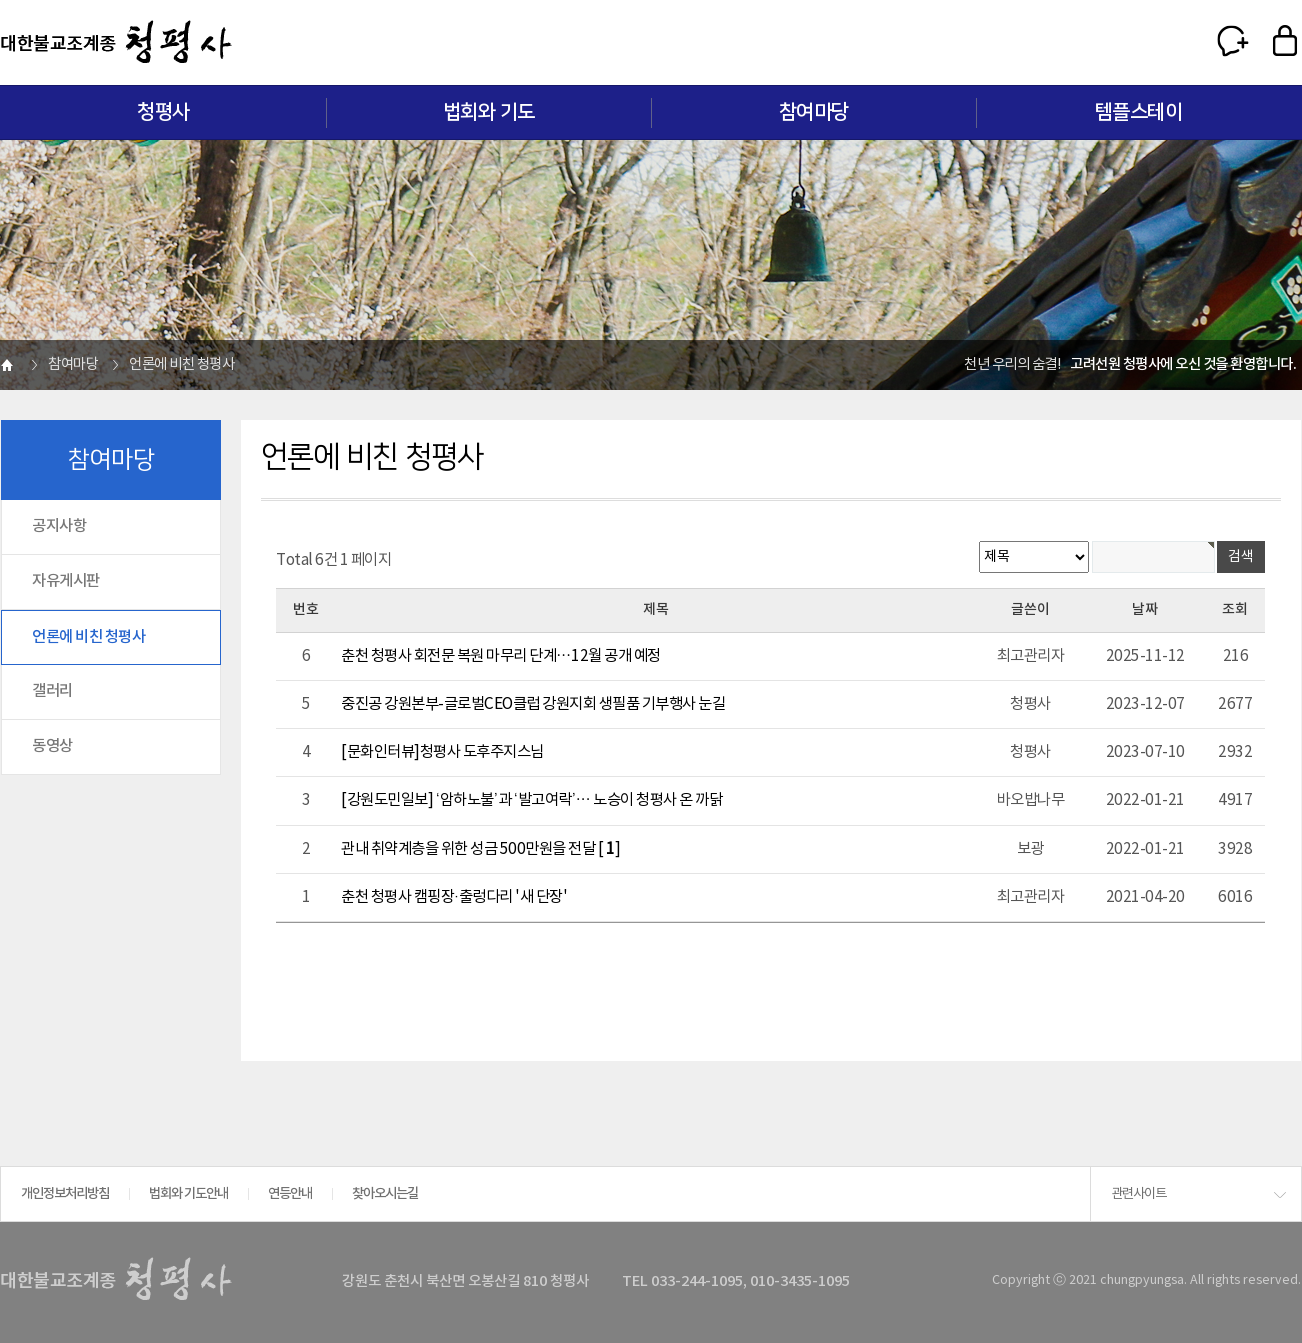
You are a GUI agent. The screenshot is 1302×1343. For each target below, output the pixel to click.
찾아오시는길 (385, 1194)
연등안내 (290, 1194)
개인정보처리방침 (65, 1194)
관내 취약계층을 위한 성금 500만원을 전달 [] (480, 849)
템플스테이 (1139, 112)
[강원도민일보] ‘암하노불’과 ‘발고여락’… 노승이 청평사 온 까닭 (531, 800)
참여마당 (814, 112)
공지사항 (59, 526)
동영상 (52, 746)
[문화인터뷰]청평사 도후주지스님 (442, 752)
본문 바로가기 (0, 0)
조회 (1235, 609)
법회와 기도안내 (188, 1194)
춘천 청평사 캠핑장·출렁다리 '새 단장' (454, 897)
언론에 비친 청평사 (88, 637)
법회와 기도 (489, 112)
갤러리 (52, 691)
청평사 (163, 112)
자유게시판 (66, 581)
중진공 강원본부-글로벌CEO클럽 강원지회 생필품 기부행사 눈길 (533, 704)
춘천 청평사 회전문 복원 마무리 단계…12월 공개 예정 (501, 656)
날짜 (1145, 609)
